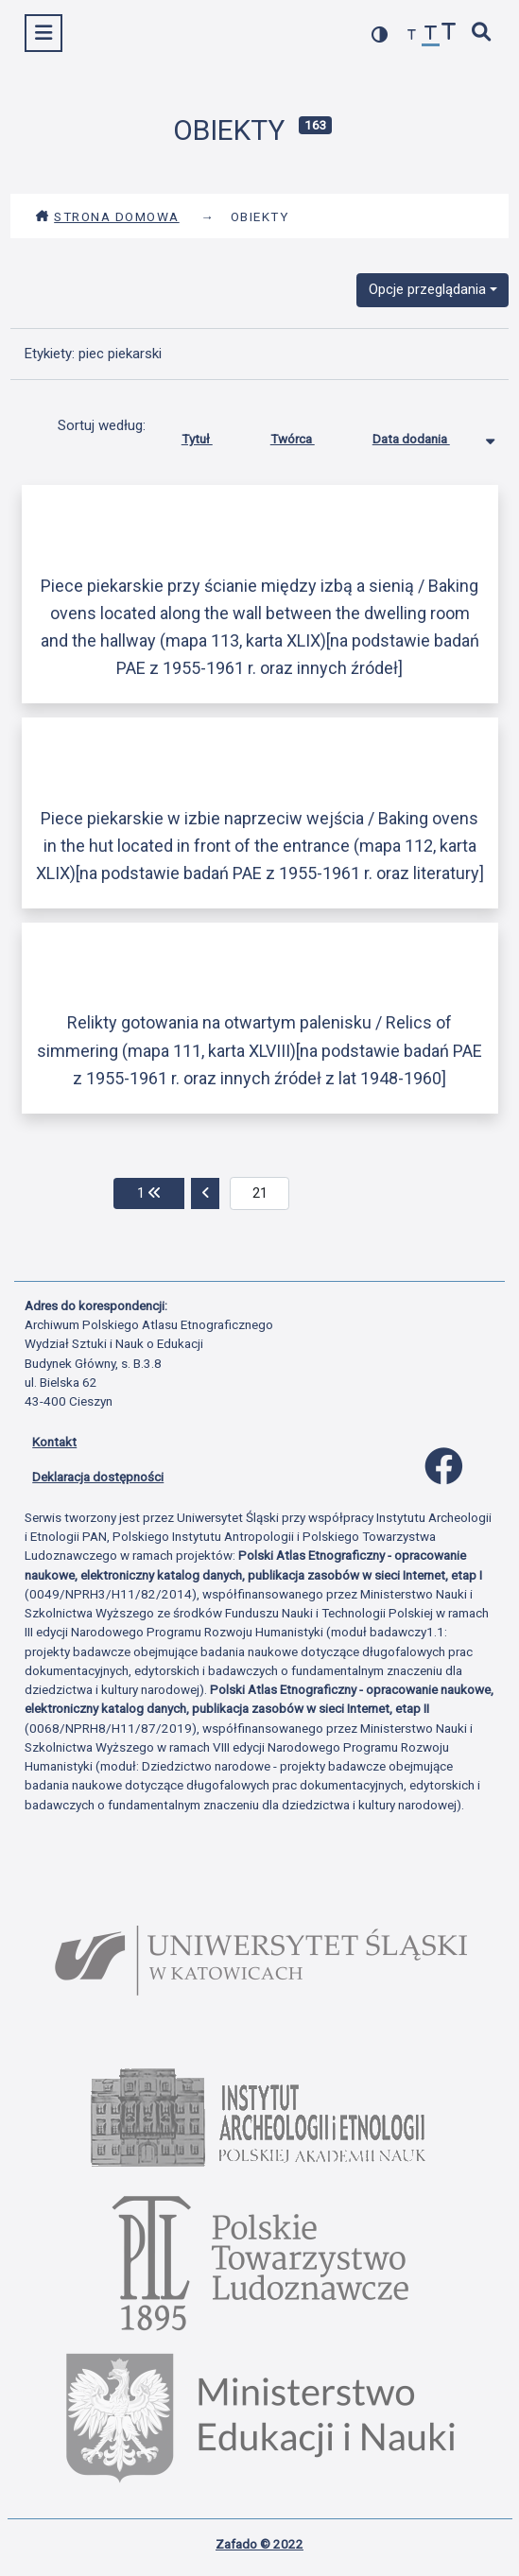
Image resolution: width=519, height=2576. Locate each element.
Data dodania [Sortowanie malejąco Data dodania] (425, 435)
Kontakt (54, 1441)
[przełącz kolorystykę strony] (380, 34)
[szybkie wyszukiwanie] (482, 33)
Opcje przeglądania (427, 289)
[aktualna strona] (259, 1194)
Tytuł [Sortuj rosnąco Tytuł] (211, 435)
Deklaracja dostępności (98, 1476)
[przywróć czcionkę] (431, 35)
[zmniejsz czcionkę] (412, 35)
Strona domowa (107, 216)
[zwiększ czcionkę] (449, 33)
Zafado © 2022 (259, 2543)
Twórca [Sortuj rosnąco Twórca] (306, 435)
